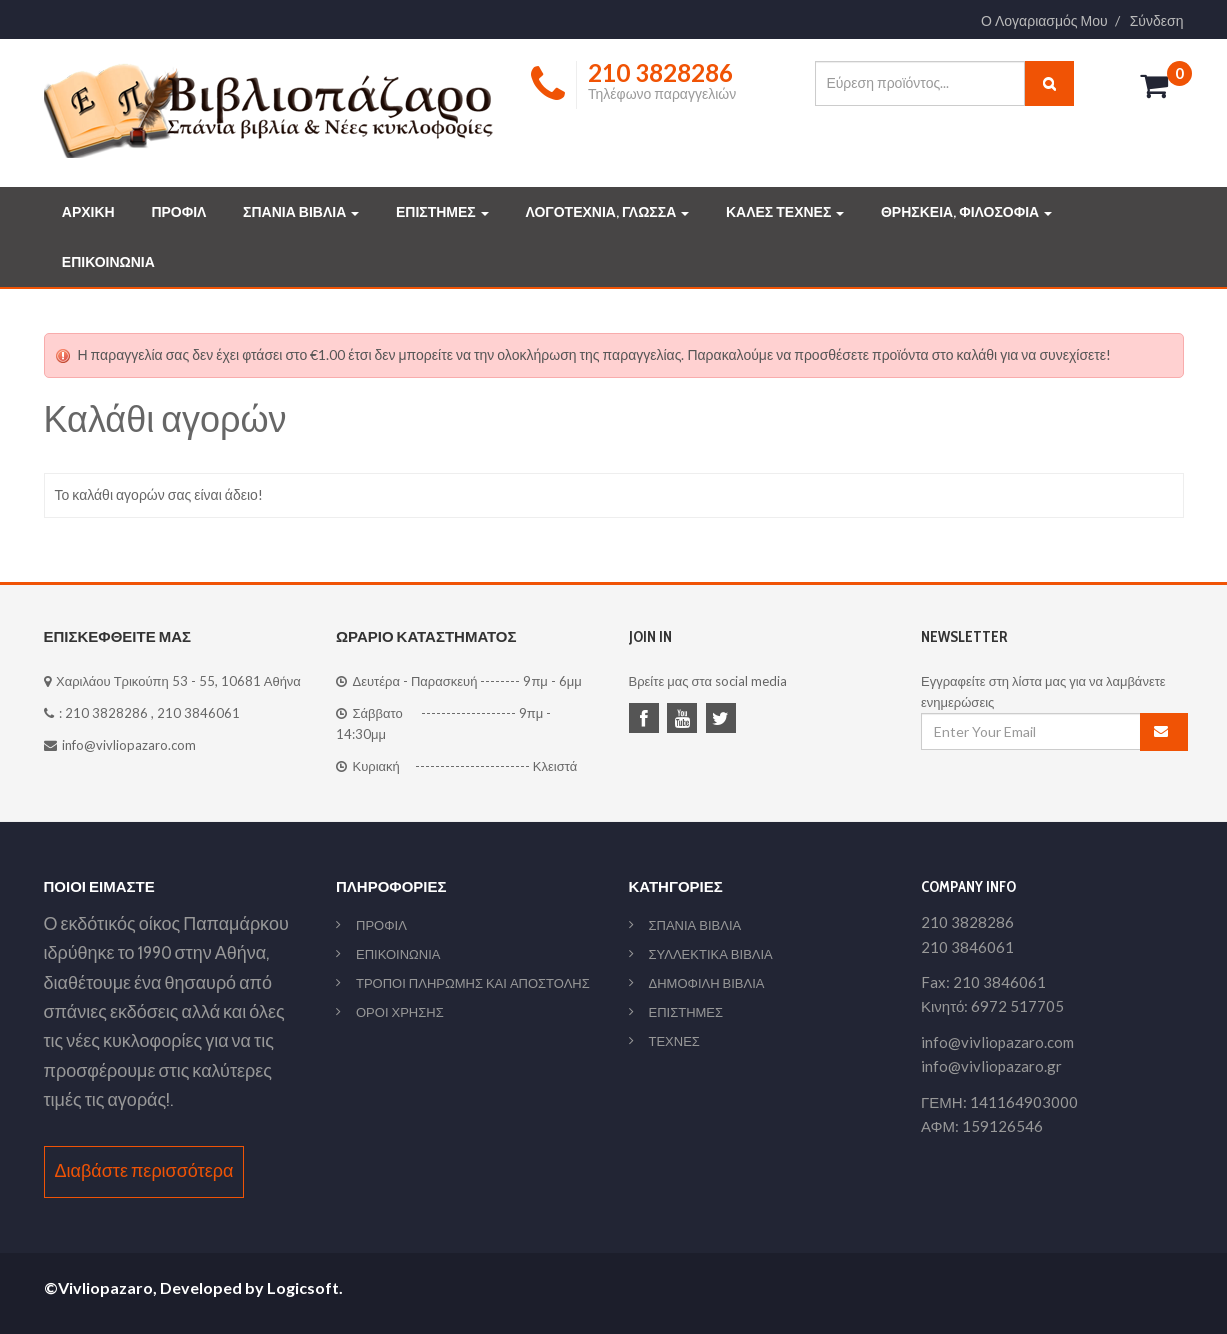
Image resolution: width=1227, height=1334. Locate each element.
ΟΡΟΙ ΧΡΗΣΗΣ (400, 1012)
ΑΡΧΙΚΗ (88, 212)
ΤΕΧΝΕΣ (674, 1041)
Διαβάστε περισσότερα (144, 1171)
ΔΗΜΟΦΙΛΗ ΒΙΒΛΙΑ (707, 983)
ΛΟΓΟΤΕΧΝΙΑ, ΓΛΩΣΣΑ (607, 212)
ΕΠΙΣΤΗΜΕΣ (442, 212)
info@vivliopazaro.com (129, 745)
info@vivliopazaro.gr (991, 1066)
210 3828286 (106, 713)
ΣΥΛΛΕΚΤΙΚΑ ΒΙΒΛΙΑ (711, 954)
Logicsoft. (305, 1287)
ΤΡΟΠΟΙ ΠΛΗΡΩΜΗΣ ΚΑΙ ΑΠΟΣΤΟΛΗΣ (473, 983)
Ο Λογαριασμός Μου (1044, 21)
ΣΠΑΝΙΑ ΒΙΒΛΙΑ (301, 212)
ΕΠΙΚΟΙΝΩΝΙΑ (108, 262)
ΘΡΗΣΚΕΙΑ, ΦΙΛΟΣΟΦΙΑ (966, 212)
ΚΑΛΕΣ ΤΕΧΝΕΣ (785, 212)
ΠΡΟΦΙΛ (178, 212)
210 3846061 (198, 713)
